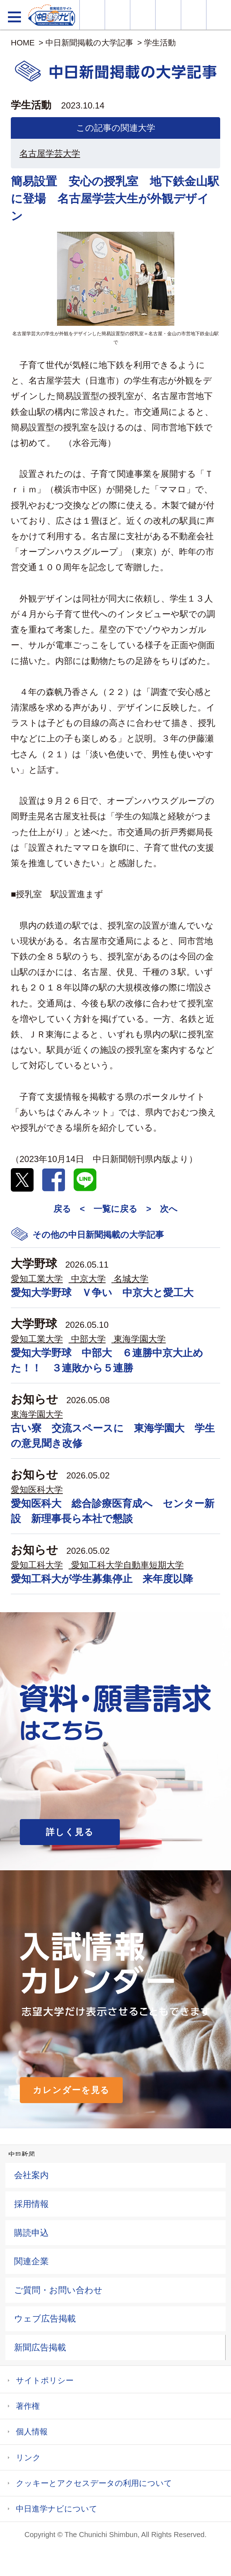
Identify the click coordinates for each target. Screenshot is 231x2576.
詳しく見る (70, 1832)
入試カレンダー (168, 15)
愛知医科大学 (37, 1489)
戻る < (69, 1209)
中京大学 (88, 1278)
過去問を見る (193, 15)
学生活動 (160, 42)
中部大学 (88, 1339)
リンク (28, 2457)
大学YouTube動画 (218, 15)
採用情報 (31, 2204)
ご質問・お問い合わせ (58, 2290)
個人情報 (32, 2431)
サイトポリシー (45, 2380)
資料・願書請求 (117, 15)
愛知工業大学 (37, 1278)
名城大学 (131, 1278)
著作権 (28, 2406)
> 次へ (162, 1209)
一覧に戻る (115, 1209)
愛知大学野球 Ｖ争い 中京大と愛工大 (102, 1292)
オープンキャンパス (142, 15)
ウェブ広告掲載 (45, 2318)
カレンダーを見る (71, 2090)
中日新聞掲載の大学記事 (89, 42)
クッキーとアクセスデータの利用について (94, 2483)
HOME (23, 42)
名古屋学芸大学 (49, 153)
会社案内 (31, 2175)
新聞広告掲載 (40, 2347)
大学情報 (92, 15)
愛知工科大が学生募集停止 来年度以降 (102, 1578)
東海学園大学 (140, 1339)
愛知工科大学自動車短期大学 (127, 1565)
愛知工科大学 (37, 1565)
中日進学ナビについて (56, 2508)
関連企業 (31, 2261)
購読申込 (31, 2233)
